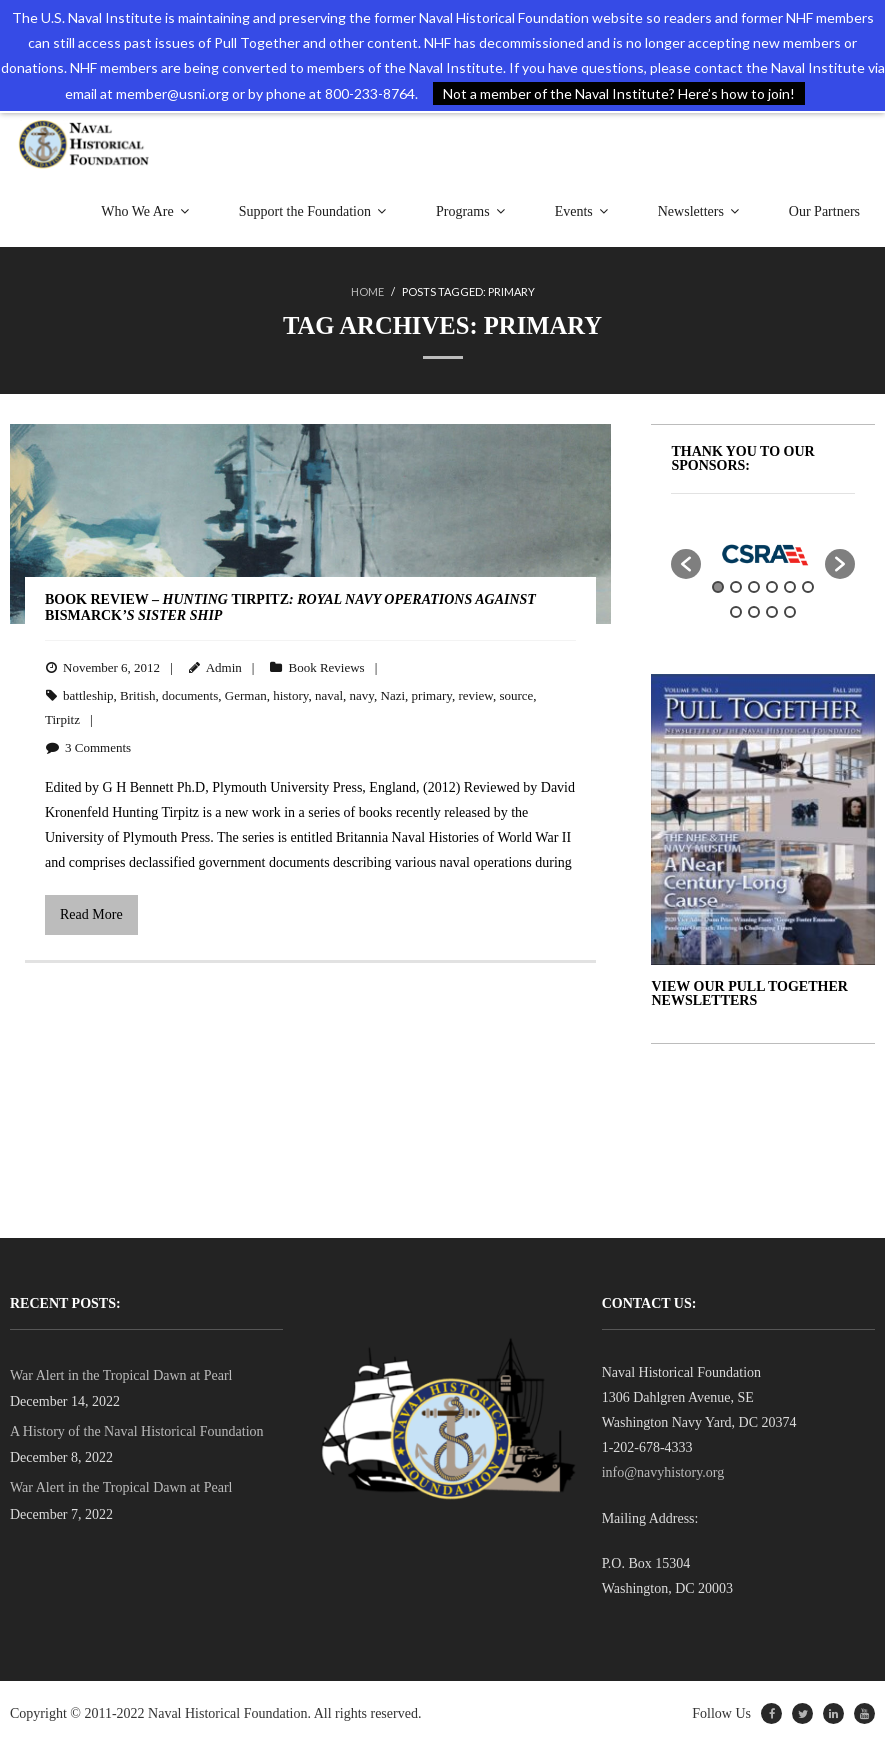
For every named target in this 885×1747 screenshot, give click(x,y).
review (475, 696)
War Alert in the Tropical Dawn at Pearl (121, 1375)
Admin (224, 668)
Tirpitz (62, 720)
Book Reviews (326, 668)
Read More (91, 915)
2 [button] (736, 588)
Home (367, 293)
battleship (88, 696)
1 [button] (718, 588)
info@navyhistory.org (663, 1473)
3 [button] (754, 588)
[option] (763, 555)
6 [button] (808, 588)
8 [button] (754, 613)
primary (432, 696)
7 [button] (736, 613)
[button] (686, 565)
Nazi (393, 696)
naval (329, 696)
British (137, 696)
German (246, 696)
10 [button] (790, 613)
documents (190, 696)
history (290, 696)
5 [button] (790, 588)
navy (362, 696)
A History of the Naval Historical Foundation (137, 1432)
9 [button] (772, 613)
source (516, 696)
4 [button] (772, 588)
